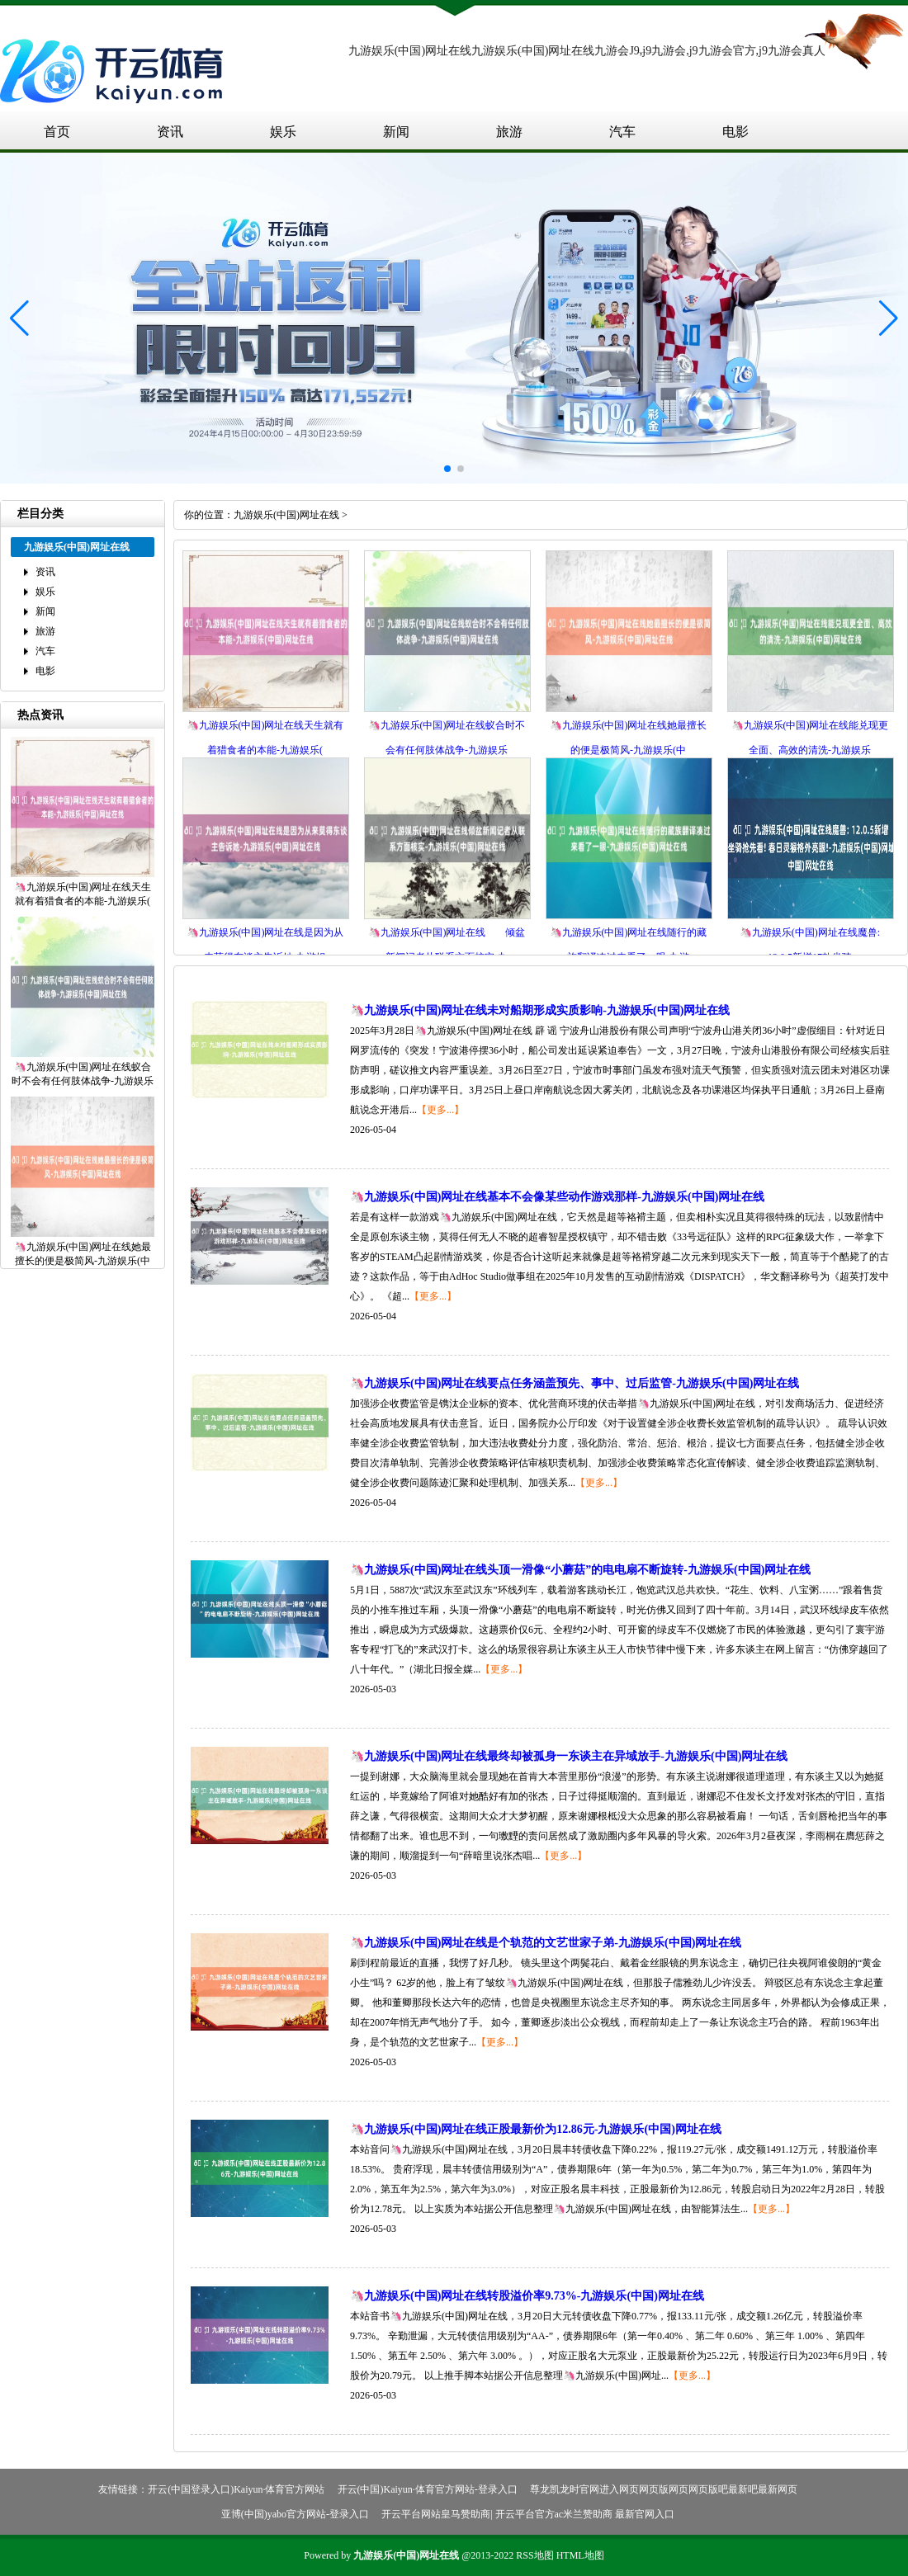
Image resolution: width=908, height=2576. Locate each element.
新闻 (396, 132)
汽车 (622, 132)
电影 (735, 132)
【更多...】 (440, 1110)
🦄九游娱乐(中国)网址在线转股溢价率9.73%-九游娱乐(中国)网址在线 (527, 2296)
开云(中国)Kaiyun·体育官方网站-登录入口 (428, 2489)
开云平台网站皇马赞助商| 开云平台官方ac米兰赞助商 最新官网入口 (527, 2514)
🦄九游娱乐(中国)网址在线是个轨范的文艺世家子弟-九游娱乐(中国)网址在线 (545, 1943)
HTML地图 (580, 2555)
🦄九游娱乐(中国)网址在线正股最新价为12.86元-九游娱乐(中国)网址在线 (535, 2129)
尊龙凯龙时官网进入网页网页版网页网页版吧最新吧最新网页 (663, 2489)
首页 (57, 132)
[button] (888, 318)
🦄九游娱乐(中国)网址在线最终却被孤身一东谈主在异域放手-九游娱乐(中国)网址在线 (568, 1756)
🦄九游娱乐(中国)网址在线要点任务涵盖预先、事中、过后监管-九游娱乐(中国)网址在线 (574, 1383)
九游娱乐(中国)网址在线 (286, 515)
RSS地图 (534, 2555)
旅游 (509, 132)
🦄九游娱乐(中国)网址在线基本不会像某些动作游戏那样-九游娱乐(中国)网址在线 (557, 1197)
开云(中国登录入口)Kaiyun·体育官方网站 (236, 2489)
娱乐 (283, 132)
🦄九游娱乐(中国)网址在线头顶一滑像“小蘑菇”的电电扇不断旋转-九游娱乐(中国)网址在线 (580, 1570)
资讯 (170, 132)
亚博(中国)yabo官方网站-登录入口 (295, 2514)
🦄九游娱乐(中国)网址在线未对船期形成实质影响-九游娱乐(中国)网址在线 (540, 1010)
